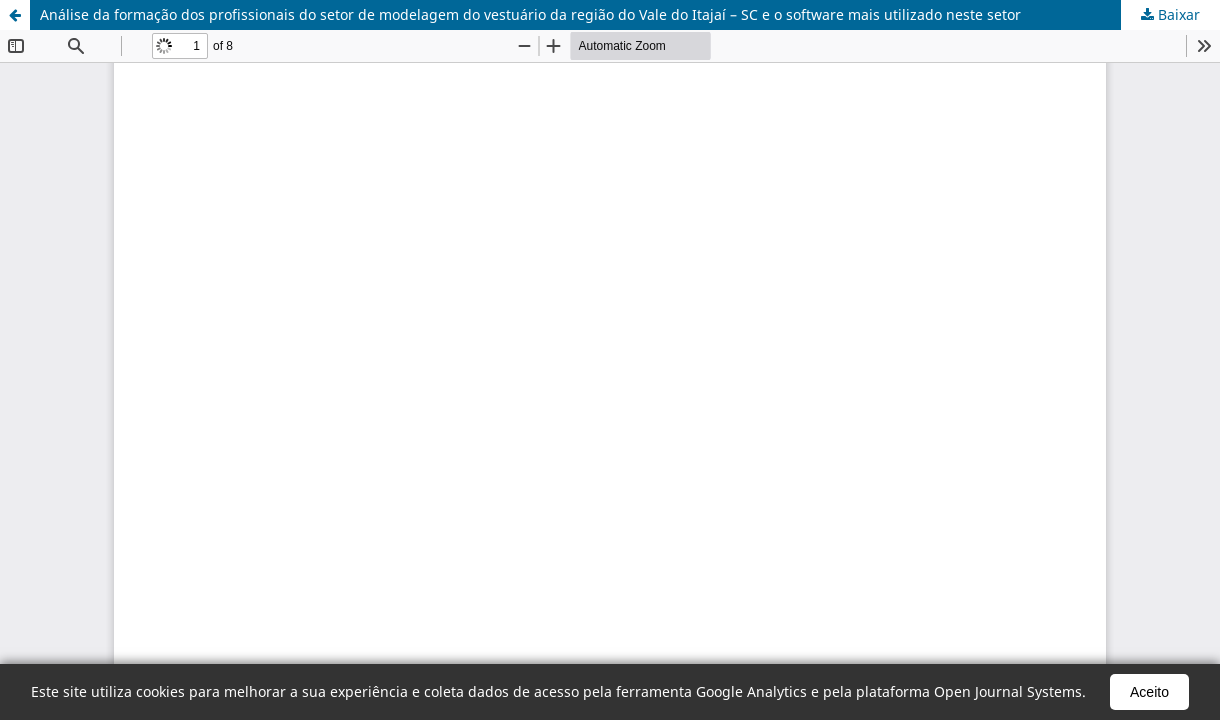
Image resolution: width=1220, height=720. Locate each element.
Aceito (1149, 692)
